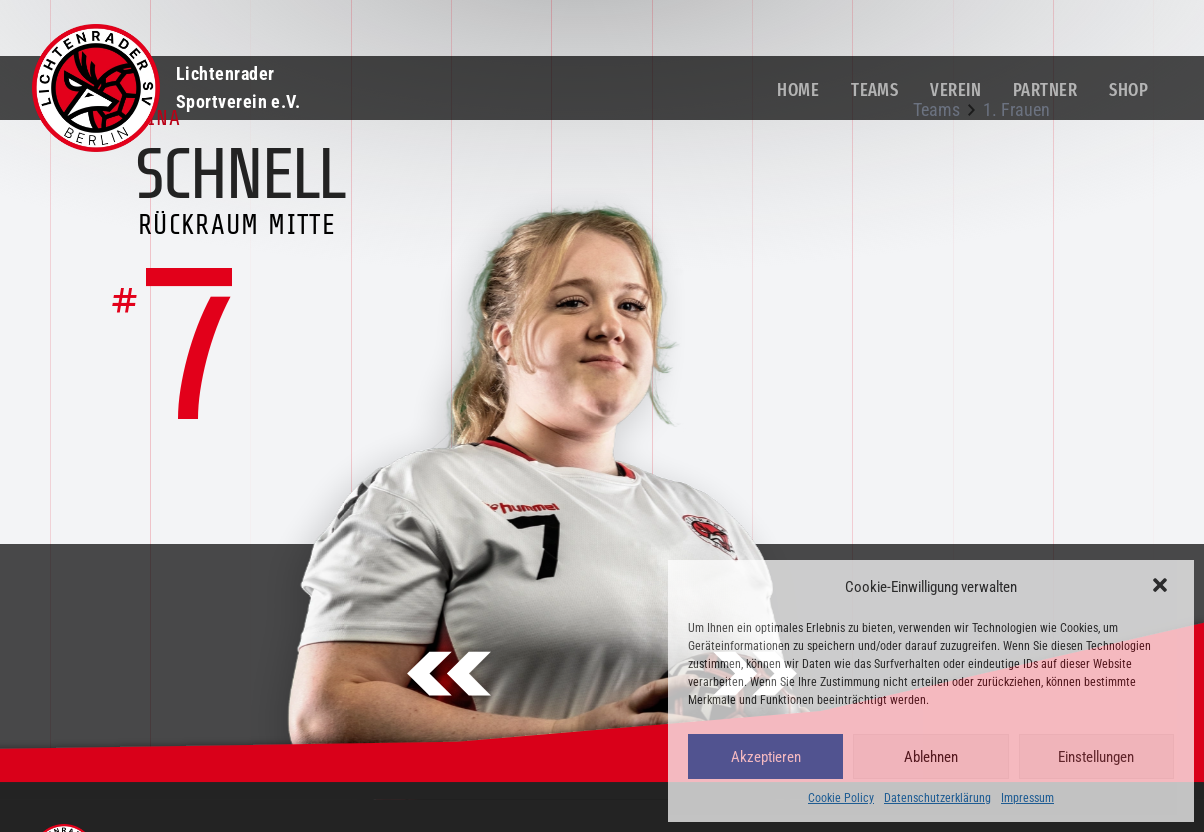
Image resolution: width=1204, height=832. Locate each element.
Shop (1128, 90)
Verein (955, 90)
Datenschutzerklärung (937, 798)
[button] (1162, 587)
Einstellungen (1096, 757)
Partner (1045, 90)
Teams (874, 90)
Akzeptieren (766, 757)
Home (798, 90)
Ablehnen (931, 757)
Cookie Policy (841, 798)
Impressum (1027, 798)
